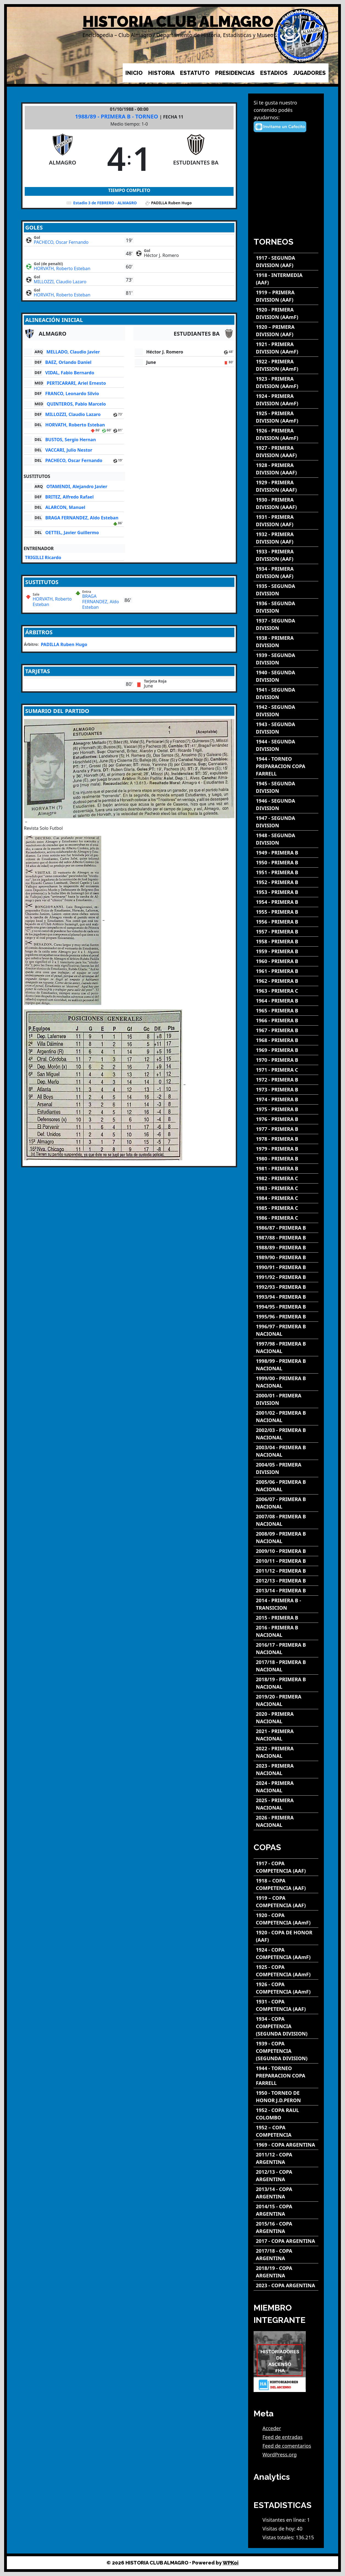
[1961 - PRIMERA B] (286, 971)
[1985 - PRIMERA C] (286, 1208)
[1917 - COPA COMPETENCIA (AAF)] (286, 1867)
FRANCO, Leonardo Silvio (72, 393)
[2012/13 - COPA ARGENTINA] (286, 2175)
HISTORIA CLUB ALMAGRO (178, 21)
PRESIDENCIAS (235, 73)
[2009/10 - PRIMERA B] (286, 1551)
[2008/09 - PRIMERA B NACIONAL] (286, 1537)
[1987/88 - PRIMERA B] (286, 1237)
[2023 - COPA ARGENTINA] (286, 2285)
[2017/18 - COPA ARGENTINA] (286, 2254)
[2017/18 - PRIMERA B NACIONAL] (286, 1665)
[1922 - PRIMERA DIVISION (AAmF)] (286, 365)
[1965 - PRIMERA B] (286, 1010)
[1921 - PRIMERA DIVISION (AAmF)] (286, 347)
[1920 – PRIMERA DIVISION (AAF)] (286, 330)
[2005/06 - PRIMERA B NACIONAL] (286, 1485)
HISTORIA (161, 73)
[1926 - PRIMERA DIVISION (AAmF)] (286, 434)
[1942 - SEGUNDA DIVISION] (286, 710)
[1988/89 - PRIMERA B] (286, 1247)
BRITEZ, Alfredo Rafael (69, 497)
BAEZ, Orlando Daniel (68, 362)
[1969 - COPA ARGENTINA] (286, 2145)
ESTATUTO (195, 73)
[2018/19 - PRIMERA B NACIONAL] (286, 1683)
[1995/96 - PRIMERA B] (286, 1316)
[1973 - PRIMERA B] (286, 1089)
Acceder (271, 2428)
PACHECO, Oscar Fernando (61, 242)
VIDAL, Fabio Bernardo (69, 373)
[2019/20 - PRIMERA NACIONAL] (286, 1700)
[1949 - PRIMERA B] (286, 852)
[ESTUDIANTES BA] (196, 158)
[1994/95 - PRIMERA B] (286, 1307)
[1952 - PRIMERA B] (286, 882)
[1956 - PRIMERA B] (286, 922)
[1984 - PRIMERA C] (286, 1198)
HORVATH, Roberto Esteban (62, 268)
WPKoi (231, 2563)
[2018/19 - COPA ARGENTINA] (286, 2271)
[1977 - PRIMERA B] (286, 1129)
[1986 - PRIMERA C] (286, 1218)
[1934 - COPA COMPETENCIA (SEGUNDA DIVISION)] (286, 2026)
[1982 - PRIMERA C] (286, 1178)
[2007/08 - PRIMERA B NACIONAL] (286, 1520)
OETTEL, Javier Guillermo (72, 533)
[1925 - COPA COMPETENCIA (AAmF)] (286, 1970)
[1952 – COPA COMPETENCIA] (286, 2131)
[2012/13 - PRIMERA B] (286, 1581)
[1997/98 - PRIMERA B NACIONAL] (286, 1347)
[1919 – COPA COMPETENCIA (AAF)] (286, 1901)
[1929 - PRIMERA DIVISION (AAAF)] (286, 486)
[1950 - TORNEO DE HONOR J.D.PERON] (286, 2096)
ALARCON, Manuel (65, 507)
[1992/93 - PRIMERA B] (286, 1287)
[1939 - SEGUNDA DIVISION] (286, 658)
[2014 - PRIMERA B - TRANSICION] (286, 1604)
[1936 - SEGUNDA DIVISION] (286, 607)
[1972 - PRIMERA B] (286, 1080)
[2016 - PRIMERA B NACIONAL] (286, 1631)
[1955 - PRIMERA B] (286, 912)
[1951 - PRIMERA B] (286, 872)
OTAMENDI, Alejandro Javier (76, 486)
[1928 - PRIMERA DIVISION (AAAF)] (286, 468)
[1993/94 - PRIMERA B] (286, 1297)
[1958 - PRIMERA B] (286, 941)
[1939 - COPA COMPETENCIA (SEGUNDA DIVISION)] (286, 2051)
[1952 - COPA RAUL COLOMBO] (286, 2113)
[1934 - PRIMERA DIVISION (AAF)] (286, 572)
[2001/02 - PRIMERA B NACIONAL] (286, 1416)
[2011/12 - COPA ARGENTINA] (286, 2158)
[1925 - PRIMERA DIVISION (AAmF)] (286, 417)
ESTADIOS (274, 73)
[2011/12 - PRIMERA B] (286, 1571)
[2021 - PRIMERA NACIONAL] (286, 1734)
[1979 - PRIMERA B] (286, 1149)
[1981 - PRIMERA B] (286, 1168)
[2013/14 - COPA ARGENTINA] (286, 2192)
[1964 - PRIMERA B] (286, 1001)
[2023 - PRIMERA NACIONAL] (286, 1769)
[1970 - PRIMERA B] (286, 1060)
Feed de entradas (282, 2437)
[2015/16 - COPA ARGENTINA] (286, 2227)
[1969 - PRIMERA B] (286, 1050)
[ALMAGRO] (62, 158)
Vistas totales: (279, 2537)
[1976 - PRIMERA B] (286, 1119)
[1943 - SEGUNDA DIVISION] (286, 728)
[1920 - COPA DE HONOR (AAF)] (286, 1936)
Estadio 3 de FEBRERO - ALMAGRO (105, 202)
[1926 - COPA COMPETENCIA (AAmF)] (286, 1988)
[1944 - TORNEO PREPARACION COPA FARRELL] (286, 766)
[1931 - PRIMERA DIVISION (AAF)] (286, 520)
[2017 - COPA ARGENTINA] (286, 2241)
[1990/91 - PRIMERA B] (286, 1267)
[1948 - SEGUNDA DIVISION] (286, 839)
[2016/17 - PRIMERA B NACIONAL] (286, 1648)
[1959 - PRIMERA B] (286, 951)
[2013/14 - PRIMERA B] (286, 1590)
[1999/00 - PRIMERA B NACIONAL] (286, 1382)
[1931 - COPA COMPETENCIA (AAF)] (286, 2005)
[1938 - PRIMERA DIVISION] (286, 641)
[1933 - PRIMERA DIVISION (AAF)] (286, 555)
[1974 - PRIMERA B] (286, 1099)
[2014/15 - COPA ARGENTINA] (286, 2210)
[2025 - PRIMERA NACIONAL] (286, 1804)
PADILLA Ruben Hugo (64, 644)
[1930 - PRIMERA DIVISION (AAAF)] (286, 503)
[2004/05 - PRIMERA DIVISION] (286, 1468)
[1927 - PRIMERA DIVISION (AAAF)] (286, 451)
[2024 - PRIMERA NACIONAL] (286, 1786)
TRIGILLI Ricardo (43, 557)
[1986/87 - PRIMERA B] (286, 1228)
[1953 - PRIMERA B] (286, 892)
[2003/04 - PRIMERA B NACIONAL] (286, 1451)
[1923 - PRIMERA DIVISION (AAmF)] (286, 382)
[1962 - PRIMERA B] (286, 981)
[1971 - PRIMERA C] (286, 1070)
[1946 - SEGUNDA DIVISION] (286, 804)
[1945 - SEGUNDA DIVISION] (286, 787)
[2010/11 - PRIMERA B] (286, 1561)
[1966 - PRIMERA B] (286, 1020)
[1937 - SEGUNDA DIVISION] (286, 624)
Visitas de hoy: (279, 2528)
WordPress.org (279, 2454)
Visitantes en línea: (284, 2519)
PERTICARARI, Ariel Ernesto (76, 383)
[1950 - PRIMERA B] (286, 862)
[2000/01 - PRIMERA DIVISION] (286, 1399)
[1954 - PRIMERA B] (286, 902)
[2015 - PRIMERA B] (286, 1618)
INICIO (134, 73)
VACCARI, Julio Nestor (68, 450)
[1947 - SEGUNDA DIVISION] (286, 821)
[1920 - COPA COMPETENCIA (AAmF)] (286, 1918)
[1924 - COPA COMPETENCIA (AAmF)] (286, 1953)
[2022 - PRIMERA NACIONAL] (286, 1752)
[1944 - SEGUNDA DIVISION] (286, 745)
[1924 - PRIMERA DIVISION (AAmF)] (286, 399)
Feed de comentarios (286, 2445)
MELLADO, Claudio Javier (73, 352)
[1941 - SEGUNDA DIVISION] (286, 693)
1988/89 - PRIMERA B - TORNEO (117, 116)
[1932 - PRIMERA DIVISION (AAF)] (286, 538)
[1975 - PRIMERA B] (286, 1109)
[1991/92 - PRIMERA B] (286, 1277)
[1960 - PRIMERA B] (286, 961)
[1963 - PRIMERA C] (286, 991)
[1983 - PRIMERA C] (286, 1188)
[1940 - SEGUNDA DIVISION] (286, 676)
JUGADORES (309, 73)
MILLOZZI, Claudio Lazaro (60, 282)
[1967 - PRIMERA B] (286, 1030)
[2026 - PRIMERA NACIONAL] (286, 1821)
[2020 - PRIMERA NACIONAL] (286, 1717)
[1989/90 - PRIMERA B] (286, 1257)
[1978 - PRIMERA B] (286, 1139)
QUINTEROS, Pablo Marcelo (76, 404)
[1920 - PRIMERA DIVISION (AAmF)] (286, 313)
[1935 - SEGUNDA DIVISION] (286, 589)
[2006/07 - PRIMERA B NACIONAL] (286, 1502)
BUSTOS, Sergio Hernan (70, 440)
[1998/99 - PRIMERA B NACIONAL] (286, 1364)
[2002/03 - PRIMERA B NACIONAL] (286, 1433)
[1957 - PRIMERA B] (286, 931)
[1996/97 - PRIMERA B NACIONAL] (286, 1330)
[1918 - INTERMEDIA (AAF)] (286, 278)
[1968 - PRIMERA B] (286, 1040)
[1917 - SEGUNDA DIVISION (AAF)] (286, 261)
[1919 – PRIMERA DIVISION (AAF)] (286, 296)
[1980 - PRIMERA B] (286, 1159)
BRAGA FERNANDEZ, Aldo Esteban (81, 518)
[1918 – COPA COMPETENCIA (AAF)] (286, 1884)
